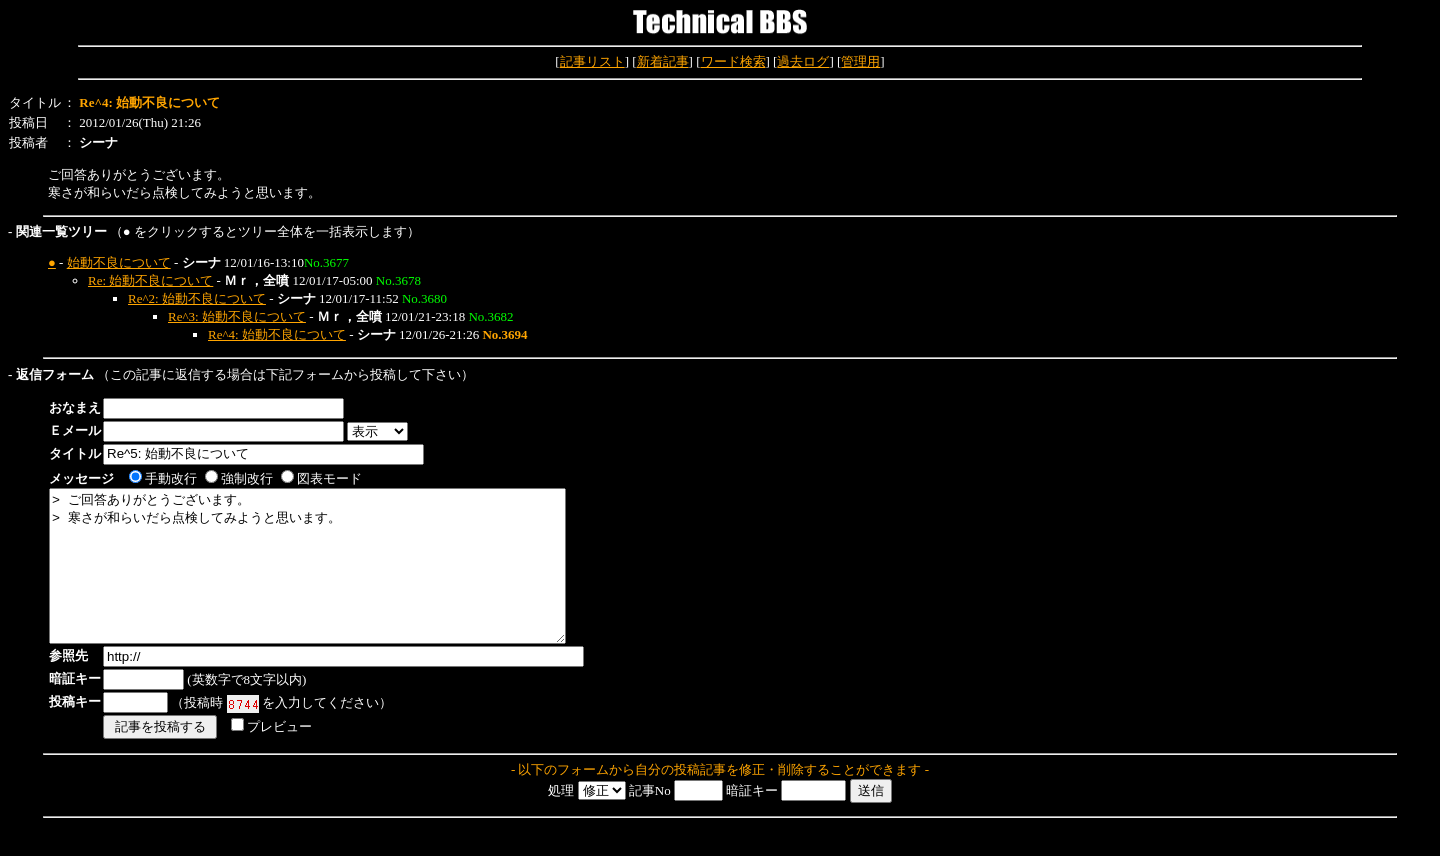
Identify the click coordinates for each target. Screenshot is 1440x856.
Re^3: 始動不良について (237, 316)
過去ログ (803, 61)
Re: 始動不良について (150, 280)
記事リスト (592, 61)
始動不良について (119, 262)
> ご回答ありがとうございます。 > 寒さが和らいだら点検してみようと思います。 (338, 581)
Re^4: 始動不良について (277, 334)
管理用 (860, 61)
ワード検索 (733, 61)
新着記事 (663, 61)
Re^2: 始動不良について (197, 298)
